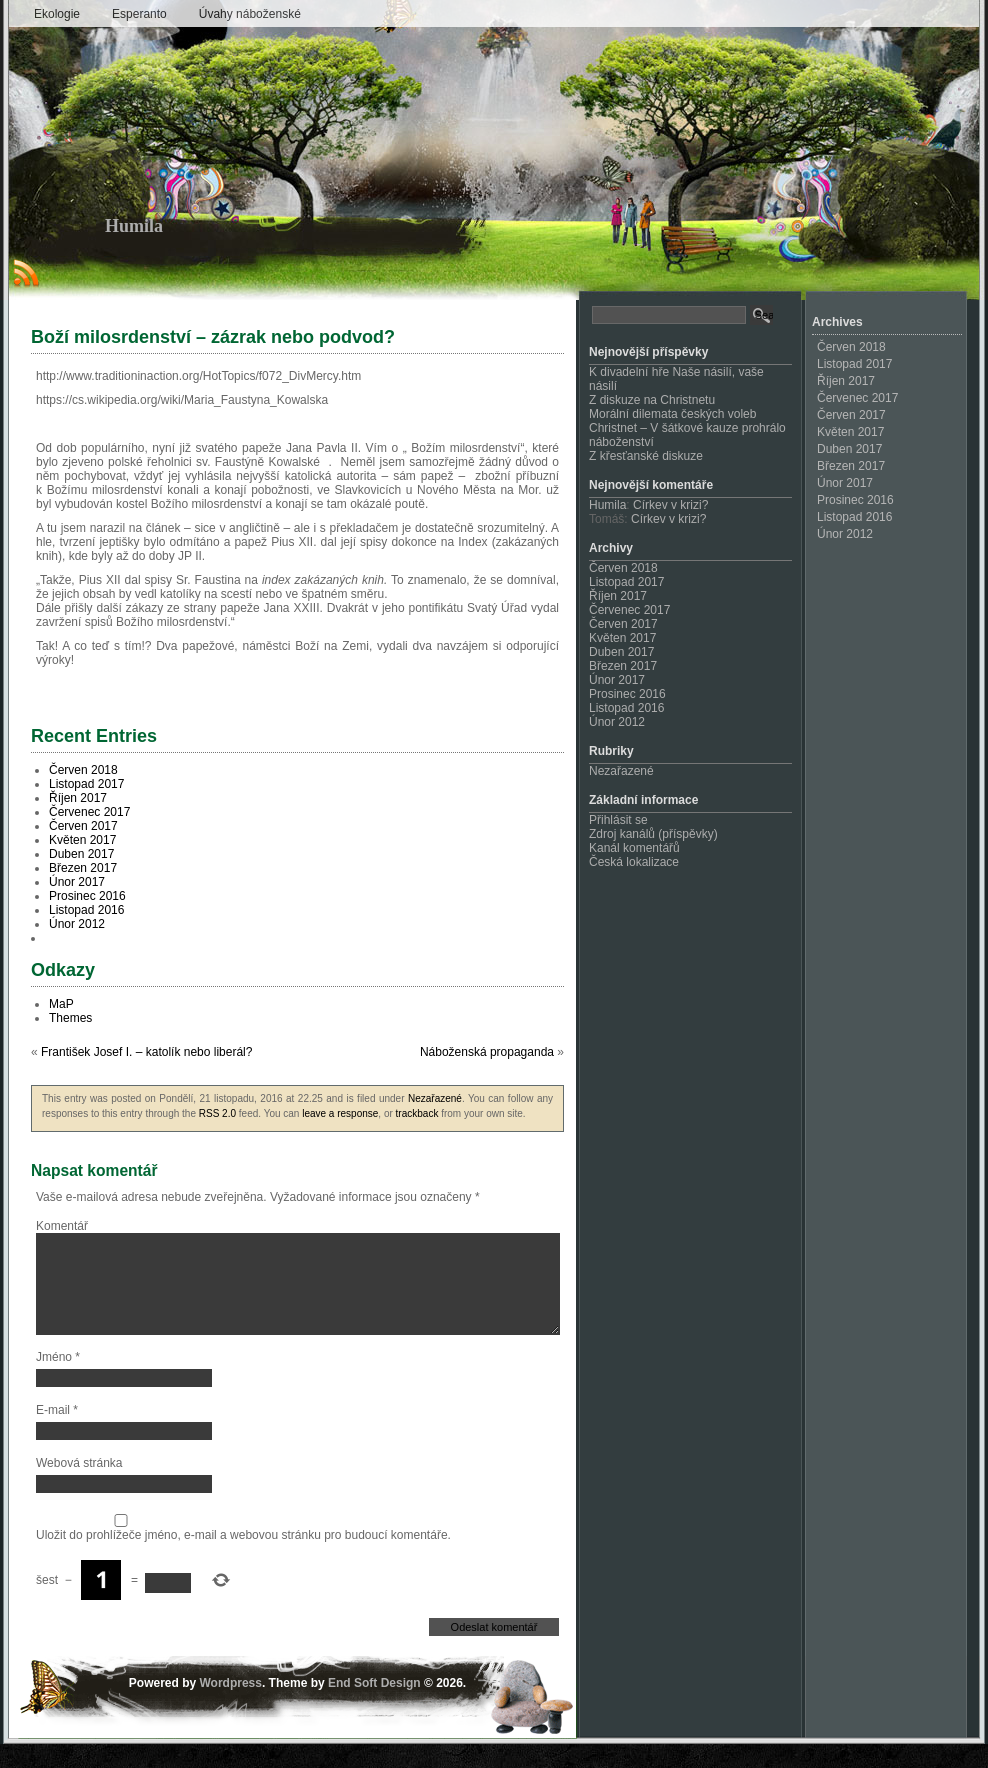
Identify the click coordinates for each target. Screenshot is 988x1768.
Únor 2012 (77, 924)
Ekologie (57, 14)
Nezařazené (435, 1098)
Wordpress (230, 1707)
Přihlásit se (618, 820)
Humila (134, 226)
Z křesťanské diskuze (646, 456)
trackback (417, 1113)
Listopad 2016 (86, 910)
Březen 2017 (83, 868)
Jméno (58, 1381)
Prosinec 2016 (87, 896)
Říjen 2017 (78, 798)
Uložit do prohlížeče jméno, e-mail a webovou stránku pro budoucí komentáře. (243, 1559)
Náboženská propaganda (487, 1052)
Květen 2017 (82, 840)
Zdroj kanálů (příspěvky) (653, 834)
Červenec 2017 (89, 812)
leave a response (340, 1113)
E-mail (57, 1434)
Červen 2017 (83, 826)
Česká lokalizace (634, 862)
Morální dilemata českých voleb (672, 414)
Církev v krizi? (670, 505)
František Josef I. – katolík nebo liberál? (146, 1052)
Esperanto (139, 14)
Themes (70, 1018)
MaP (61, 1004)
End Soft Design (374, 1707)
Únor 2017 (77, 882)
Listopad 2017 (86, 784)
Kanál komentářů (634, 848)
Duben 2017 (81, 854)
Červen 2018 (83, 770)
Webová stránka (79, 1487)
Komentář (62, 1226)
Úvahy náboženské (250, 14)
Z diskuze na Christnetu (652, 400)
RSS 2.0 (217, 1113)
